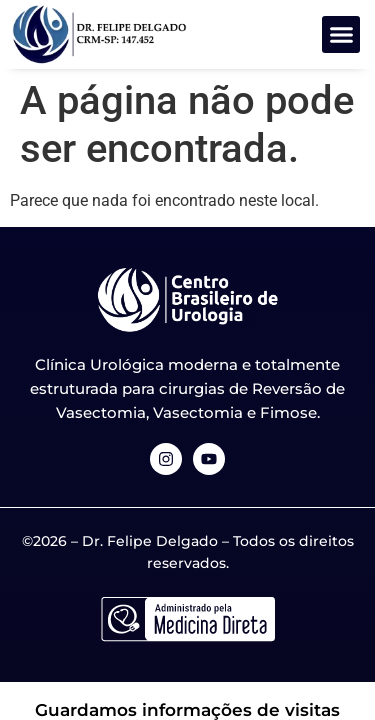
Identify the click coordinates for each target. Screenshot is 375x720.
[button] (341, 35)
